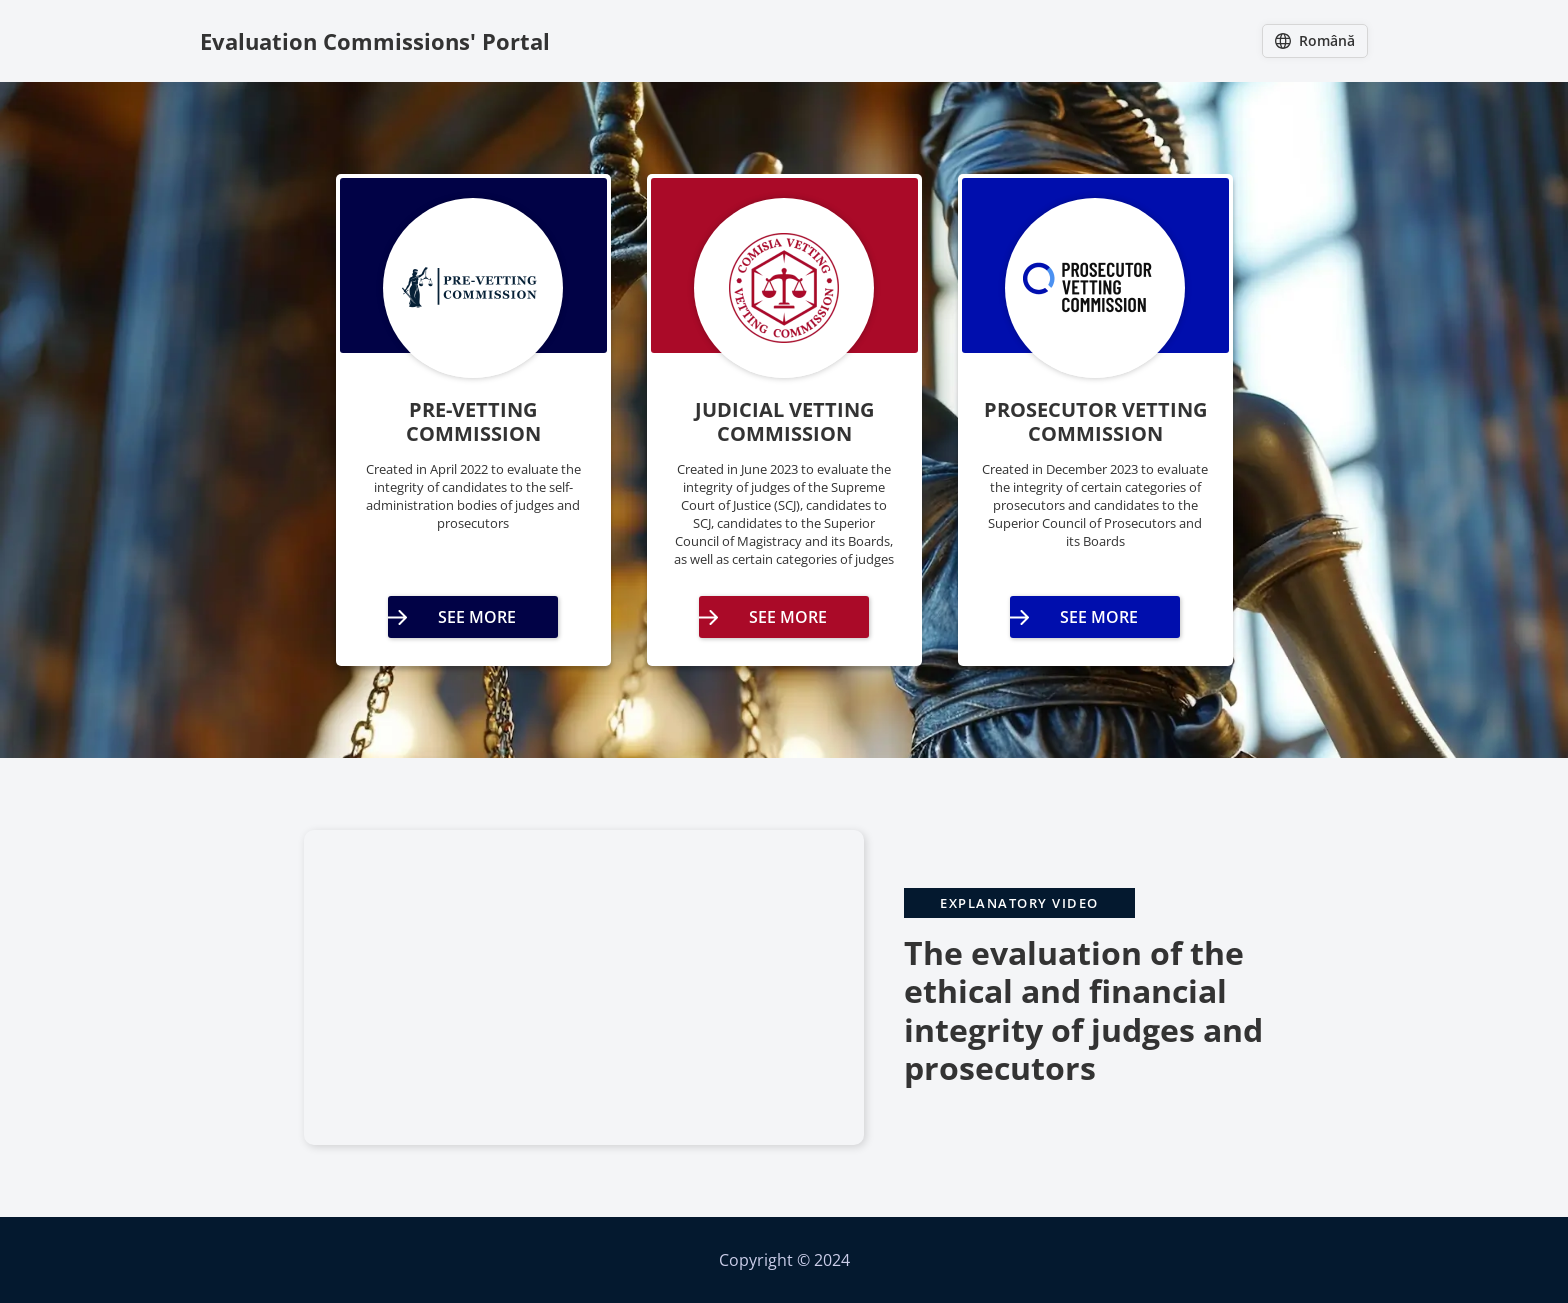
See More (477, 617)
